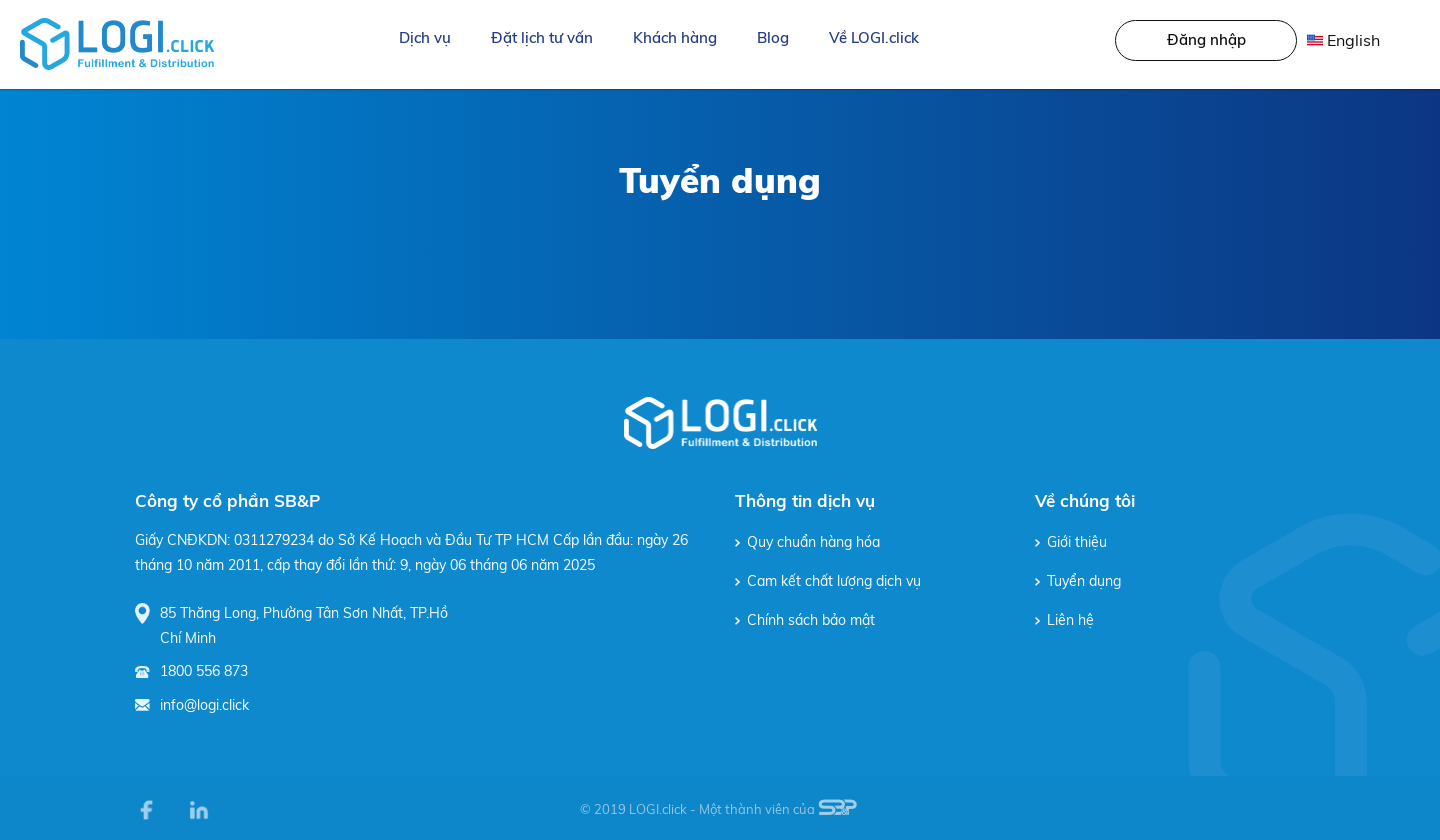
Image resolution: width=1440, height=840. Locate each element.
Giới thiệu (1071, 542)
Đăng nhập (1206, 39)
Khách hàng (675, 37)
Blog (773, 37)
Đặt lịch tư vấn (542, 37)
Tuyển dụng (1078, 581)
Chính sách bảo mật (805, 620)
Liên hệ (1064, 620)
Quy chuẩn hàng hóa (807, 542)
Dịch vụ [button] (425, 37)
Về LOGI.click (874, 37)
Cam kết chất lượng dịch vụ (828, 581)
